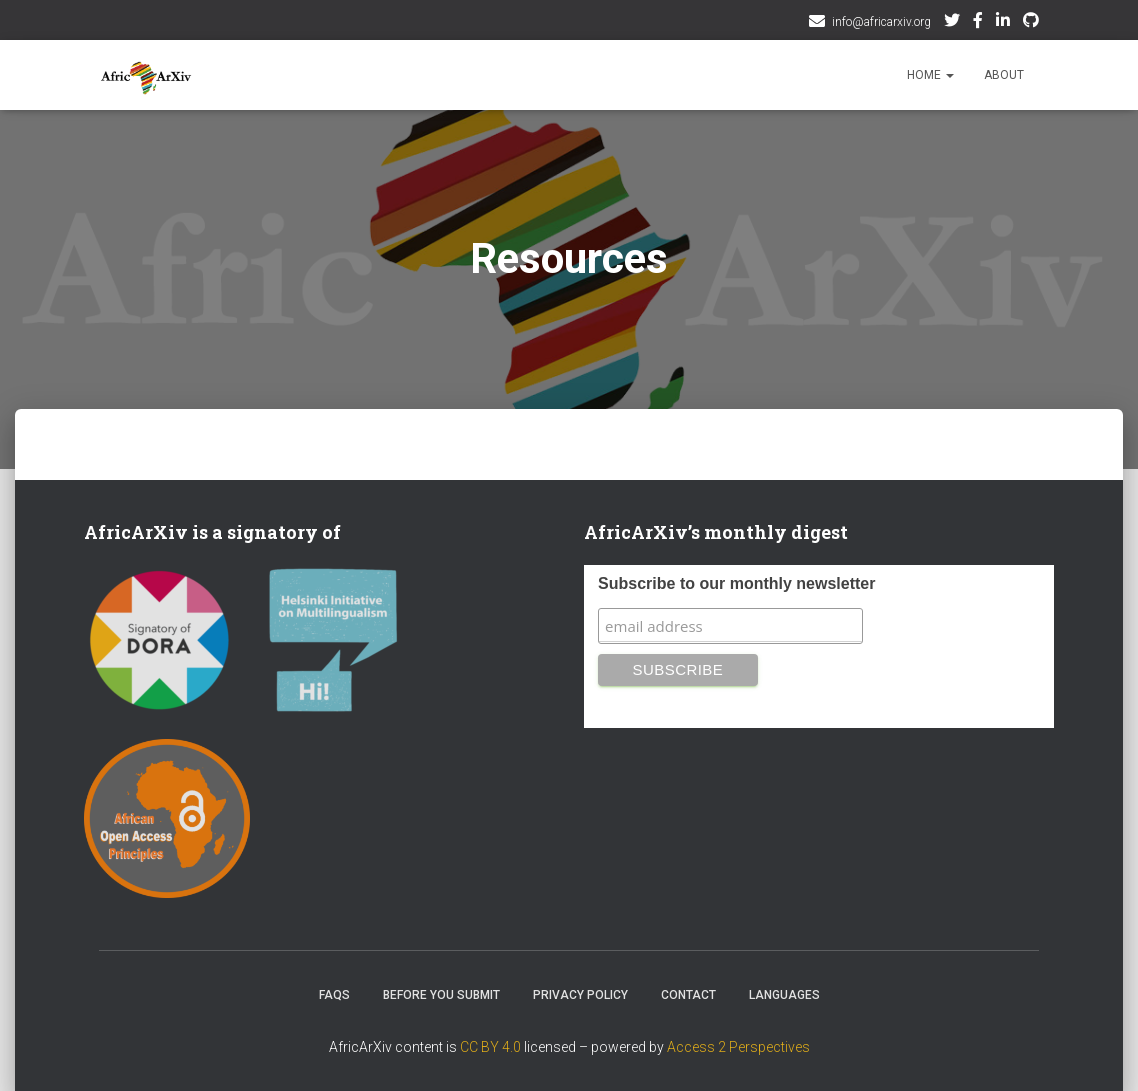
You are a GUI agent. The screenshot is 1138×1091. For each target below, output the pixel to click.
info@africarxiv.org (881, 22)
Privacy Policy (580, 995)
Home (930, 75)
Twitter (952, 23)
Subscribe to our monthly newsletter (736, 583)
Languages (784, 995)
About (1004, 75)
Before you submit (441, 995)
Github (1031, 23)
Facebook (978, 23)
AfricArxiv (1003, 23)
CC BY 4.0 (490, 1047)
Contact (688, 995)
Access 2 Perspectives (738, 1047)
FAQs (334, 995)
